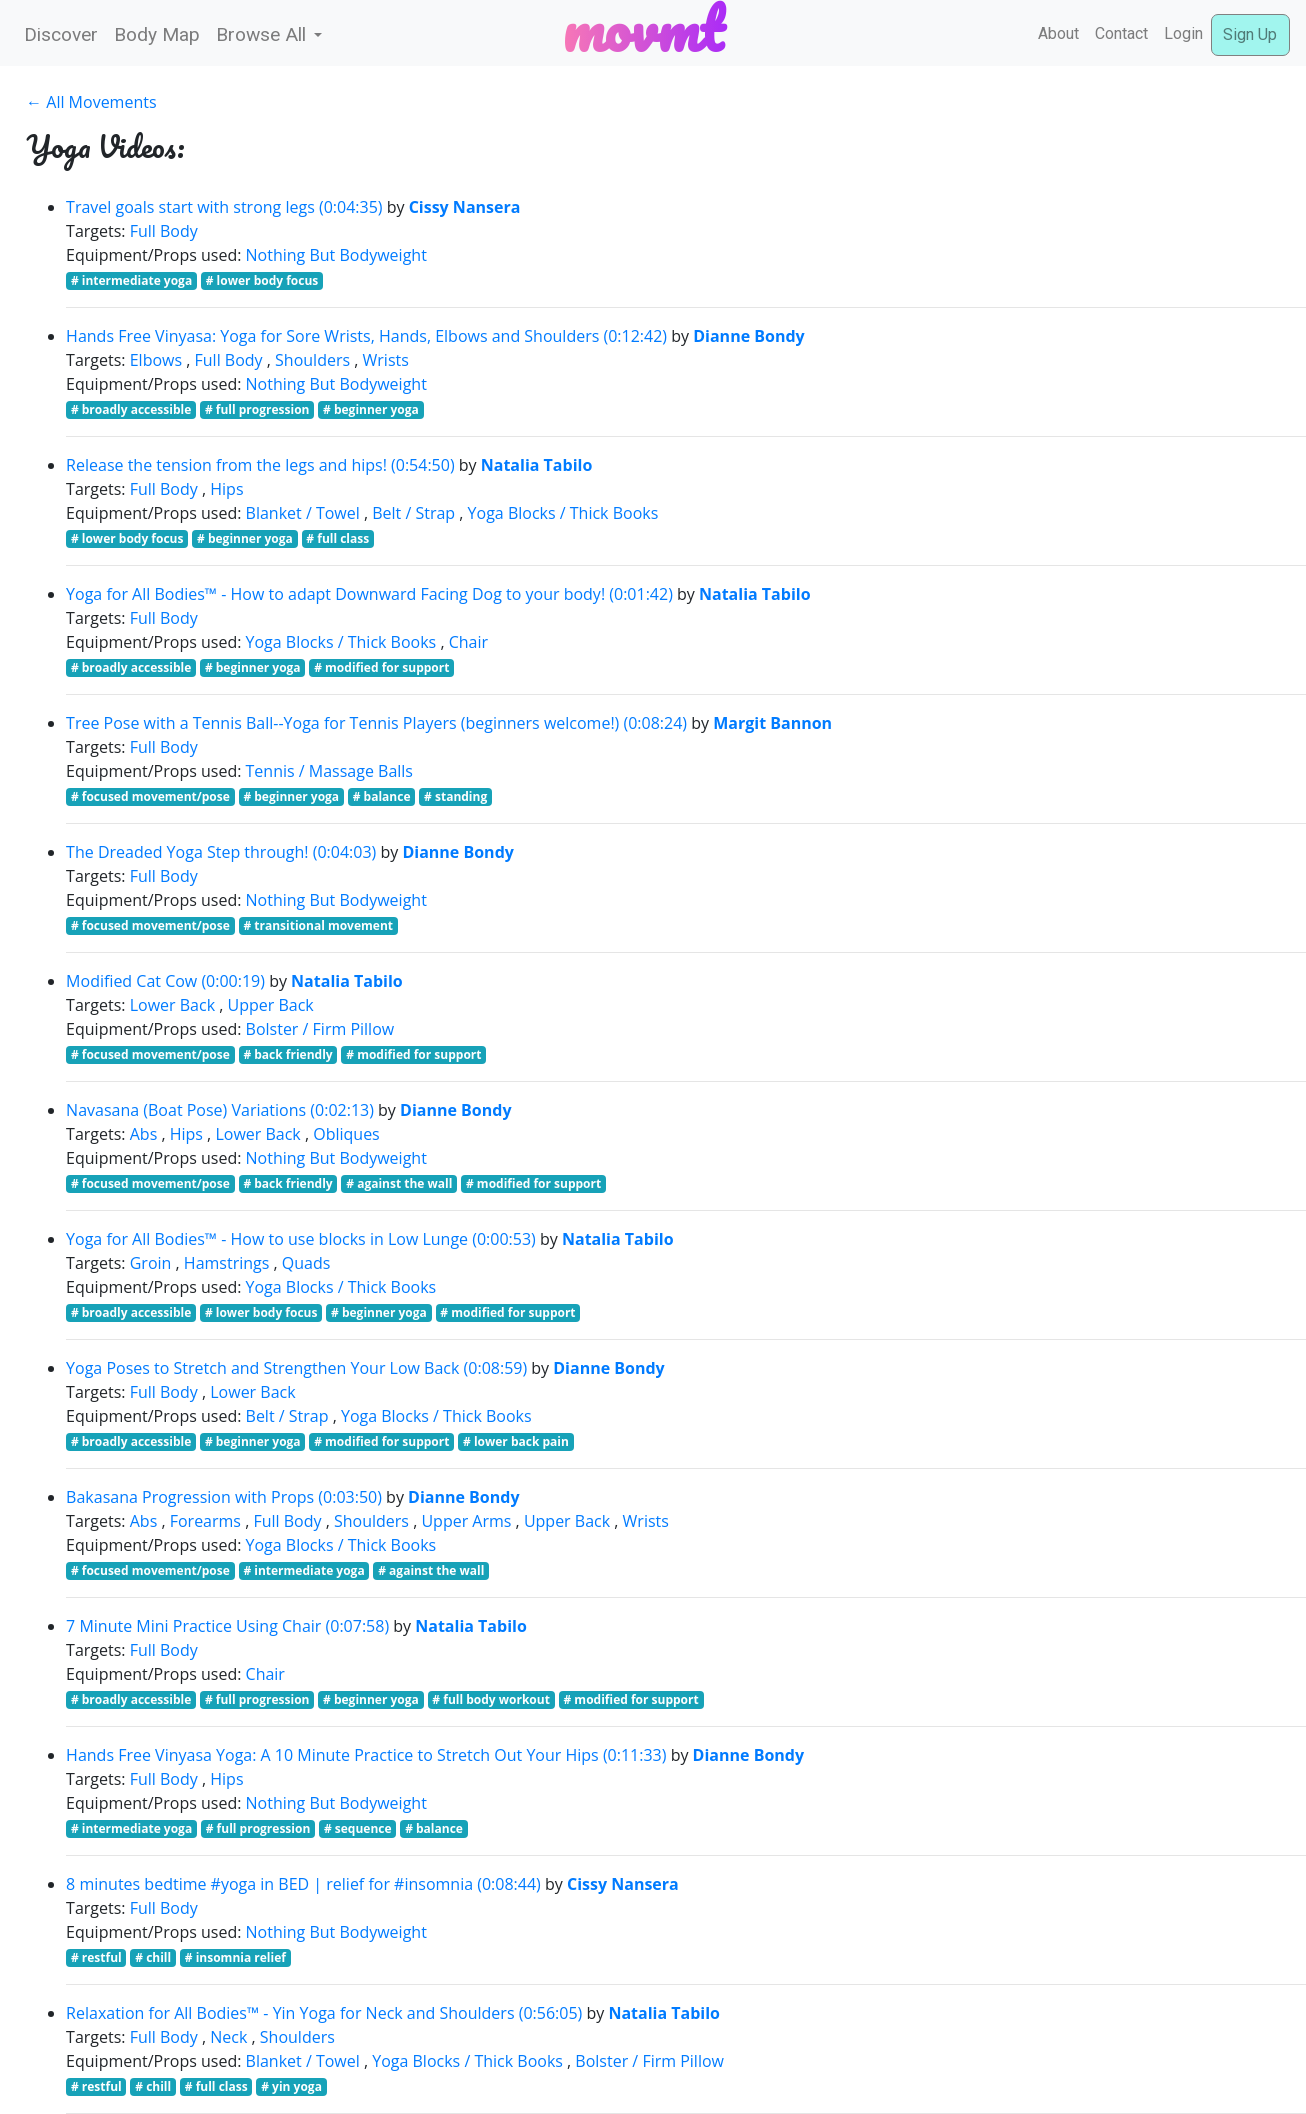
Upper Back (271, 1005)
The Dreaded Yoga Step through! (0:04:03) (221, 852)
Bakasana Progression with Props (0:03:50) (224, 1497)
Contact (1121, 33)
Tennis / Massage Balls (329, 771)
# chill (153, 1957)
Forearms (205, 1521)
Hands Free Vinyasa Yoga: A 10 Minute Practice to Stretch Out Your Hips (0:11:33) (366, 1755)
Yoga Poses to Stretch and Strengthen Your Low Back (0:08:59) (296, 1368)
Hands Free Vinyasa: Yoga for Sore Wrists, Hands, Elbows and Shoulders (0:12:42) (366, 336)
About (1058, 33)
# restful (96, 1957)
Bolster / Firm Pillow (320, 1029)
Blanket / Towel (303, 513)
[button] (269, 35)
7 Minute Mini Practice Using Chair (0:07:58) (227, 1626)
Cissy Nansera (465, 207)
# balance (382, 796)
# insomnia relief (235, 1957)
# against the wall (399, 1183)
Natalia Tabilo (537, 465)
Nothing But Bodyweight (336, 255)
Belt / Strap (413, 513)
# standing (455, 796)
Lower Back (172, 1005)
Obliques (346, 1134)
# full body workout (491, 1699)
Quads (306, 1263)
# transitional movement (318, 925)
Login (1183, 33)
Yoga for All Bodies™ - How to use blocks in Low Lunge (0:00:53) (301, 1239)
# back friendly (287, 1054)
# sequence (358, 1828)
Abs (144, 1134)
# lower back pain (516, 1441)
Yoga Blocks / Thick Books (563, 513)
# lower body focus (262, 280)
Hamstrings (227, 1263)
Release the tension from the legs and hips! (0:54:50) (260, 465)
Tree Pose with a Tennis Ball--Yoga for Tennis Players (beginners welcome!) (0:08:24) (376, 723)
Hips (226, 489)
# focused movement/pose (150, 796)
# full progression (257, 409)
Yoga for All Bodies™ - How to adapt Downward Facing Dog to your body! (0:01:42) (369, 594)
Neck (228, 2037)
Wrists (386, 360)
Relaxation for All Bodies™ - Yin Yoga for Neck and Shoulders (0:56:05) (324, 2013)
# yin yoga (291, 2086)
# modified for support (381, 667)
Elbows (156, 360)
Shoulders (312, 360)
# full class (337, 538)
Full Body (164, 231)
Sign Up (1250, 34)
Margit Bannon (772, 723)
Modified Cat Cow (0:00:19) (165, 981)
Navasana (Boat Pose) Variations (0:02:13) (220, 1110)
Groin (151, 1263)
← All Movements (91, 102)
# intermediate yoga (131, 280)
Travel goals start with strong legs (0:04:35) (224, 207)
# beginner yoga (371, 409)
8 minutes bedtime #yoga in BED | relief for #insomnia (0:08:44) (303, 1884)
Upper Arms (466, 1521)
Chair (468, 642)
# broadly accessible (131, 409)
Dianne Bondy (748, 336)
